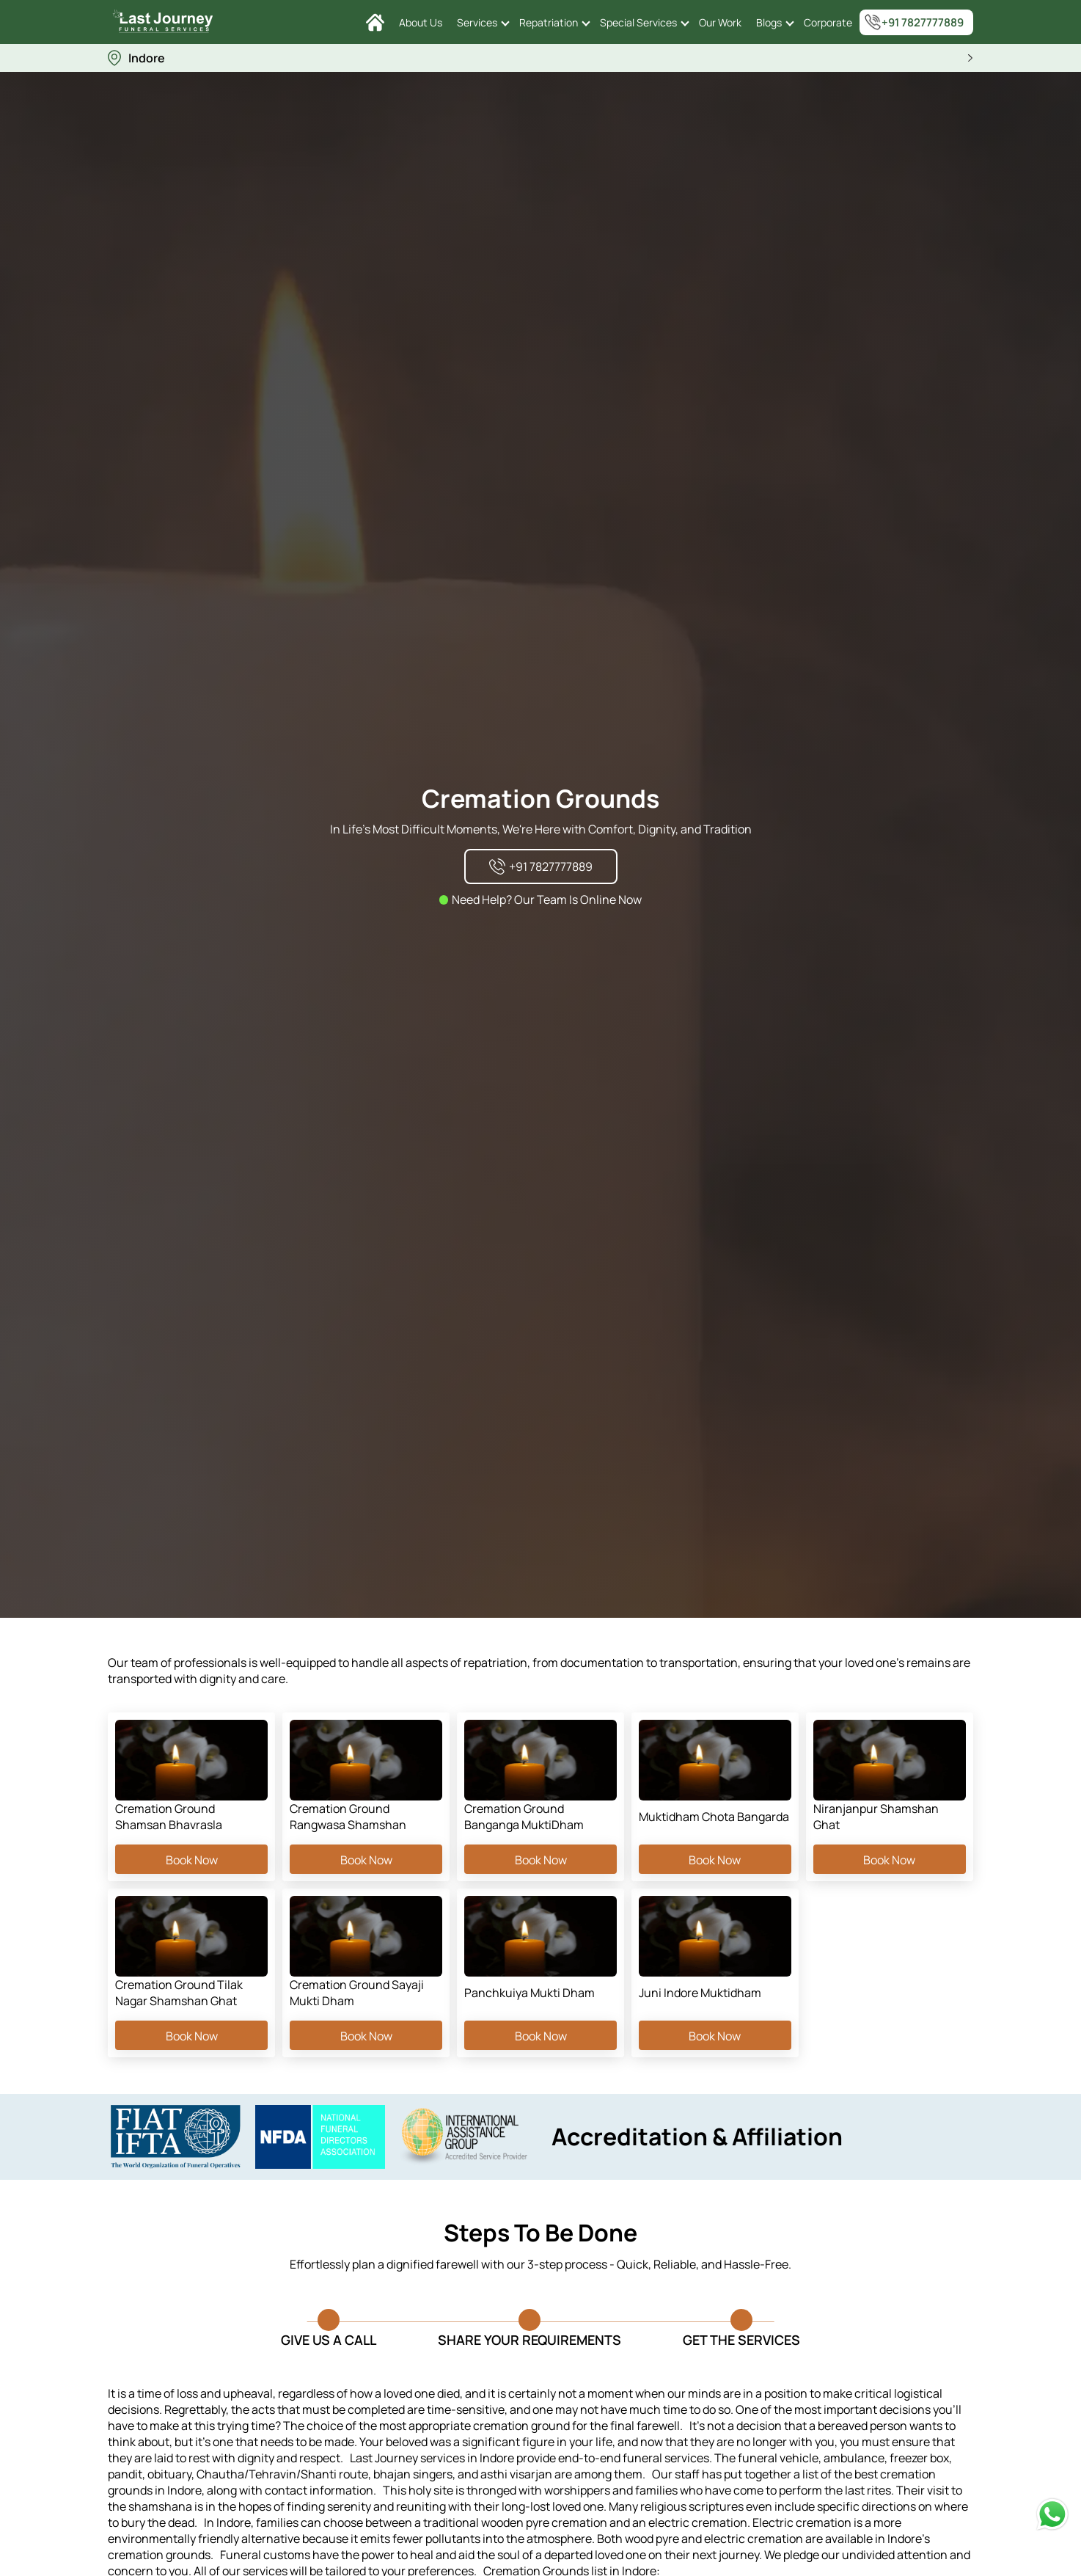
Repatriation (548, 22)
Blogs (769, 22)
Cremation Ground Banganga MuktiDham (524, 1816)
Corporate (828, 22)
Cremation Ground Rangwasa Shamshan (348, 1816)
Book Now (192, 1859)
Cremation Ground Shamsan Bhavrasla (168, 1816)
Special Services (638, 22)
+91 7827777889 (914, 22)
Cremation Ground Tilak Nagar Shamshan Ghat (179, 1993)
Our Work (720, 22)
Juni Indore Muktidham (700, 1993)
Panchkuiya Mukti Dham (529, 1993)
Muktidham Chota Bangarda (714, 1817)
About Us (420, 22)
